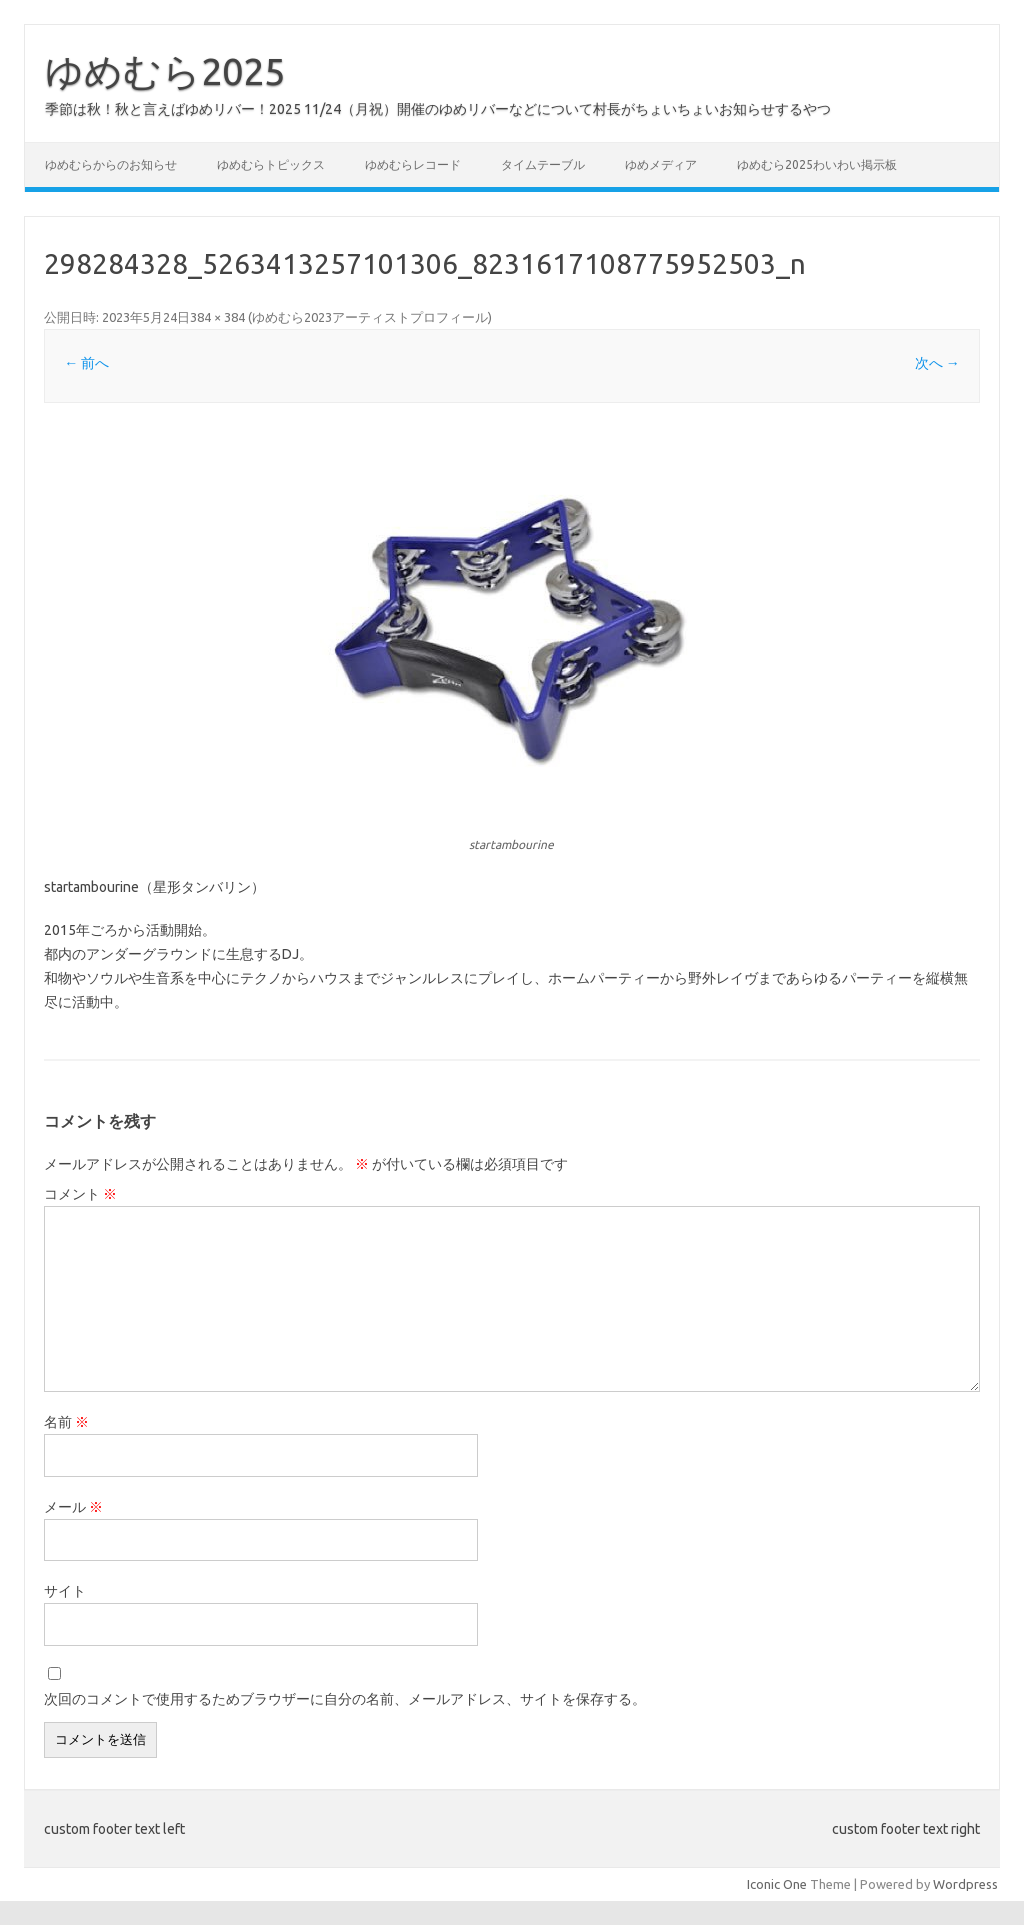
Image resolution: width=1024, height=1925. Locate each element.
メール (73, 1507)
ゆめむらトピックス (271, 164)
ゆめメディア (661, 164)
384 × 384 (217, 317)
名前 (66, 1422)
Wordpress (965, 1884)
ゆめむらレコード (413, 164)
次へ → (937, 363)
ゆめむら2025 (165, 71)
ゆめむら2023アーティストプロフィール (370, 317)
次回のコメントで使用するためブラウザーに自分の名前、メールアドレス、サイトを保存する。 (345, 1699)
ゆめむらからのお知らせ (111, 164)
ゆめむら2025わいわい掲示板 (817, 164)
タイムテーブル (543, 164)
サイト (65, 1591)
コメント (80, 1194)
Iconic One (777, 1884)
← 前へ (86, 363)
